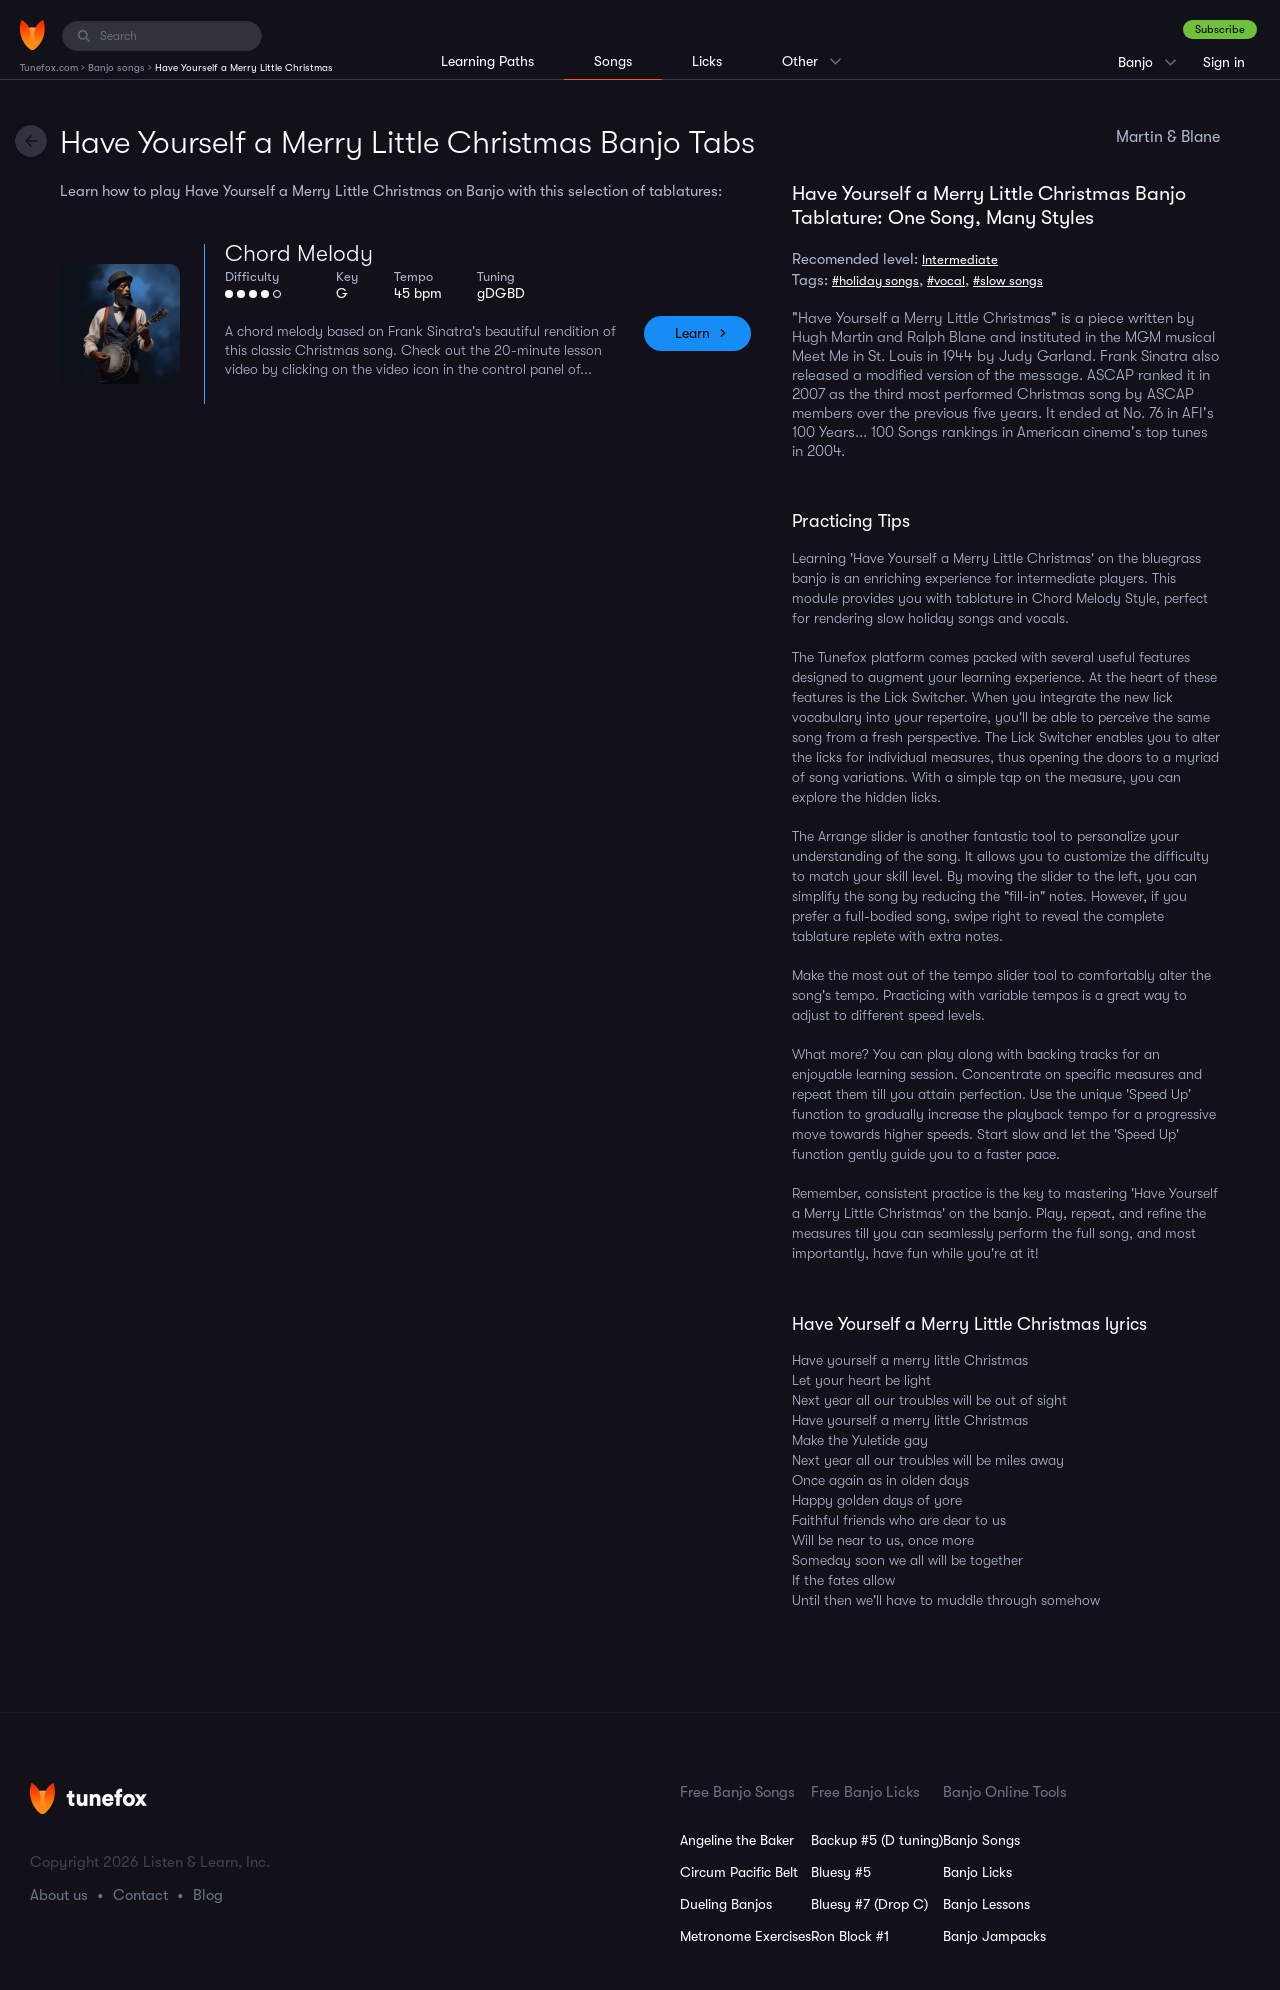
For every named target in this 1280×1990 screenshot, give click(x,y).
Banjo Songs (981, 1840)
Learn (692, 333)
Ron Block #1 (850, 1936)
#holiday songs (875, 280)
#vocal (946, 280)
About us (59, 1895)
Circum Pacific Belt (739, 1872)
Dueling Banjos (726, 1904)
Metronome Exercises (745, 1936)
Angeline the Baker (737, 1840)
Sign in (1224, 62)
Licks (707, 61)
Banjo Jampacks (994, 1936)
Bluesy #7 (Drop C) (869, 1904)
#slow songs (1008, 280)
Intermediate (960, 259)
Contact (140, 1895)
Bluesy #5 (841, 1872)
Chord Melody (299, 253)
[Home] (32, 35)
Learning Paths (487, 61)
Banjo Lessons (986, 1904)
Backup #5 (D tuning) (877, 1840)
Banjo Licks (977, 1872)
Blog (208, 1895)
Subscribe (1220, 29)
